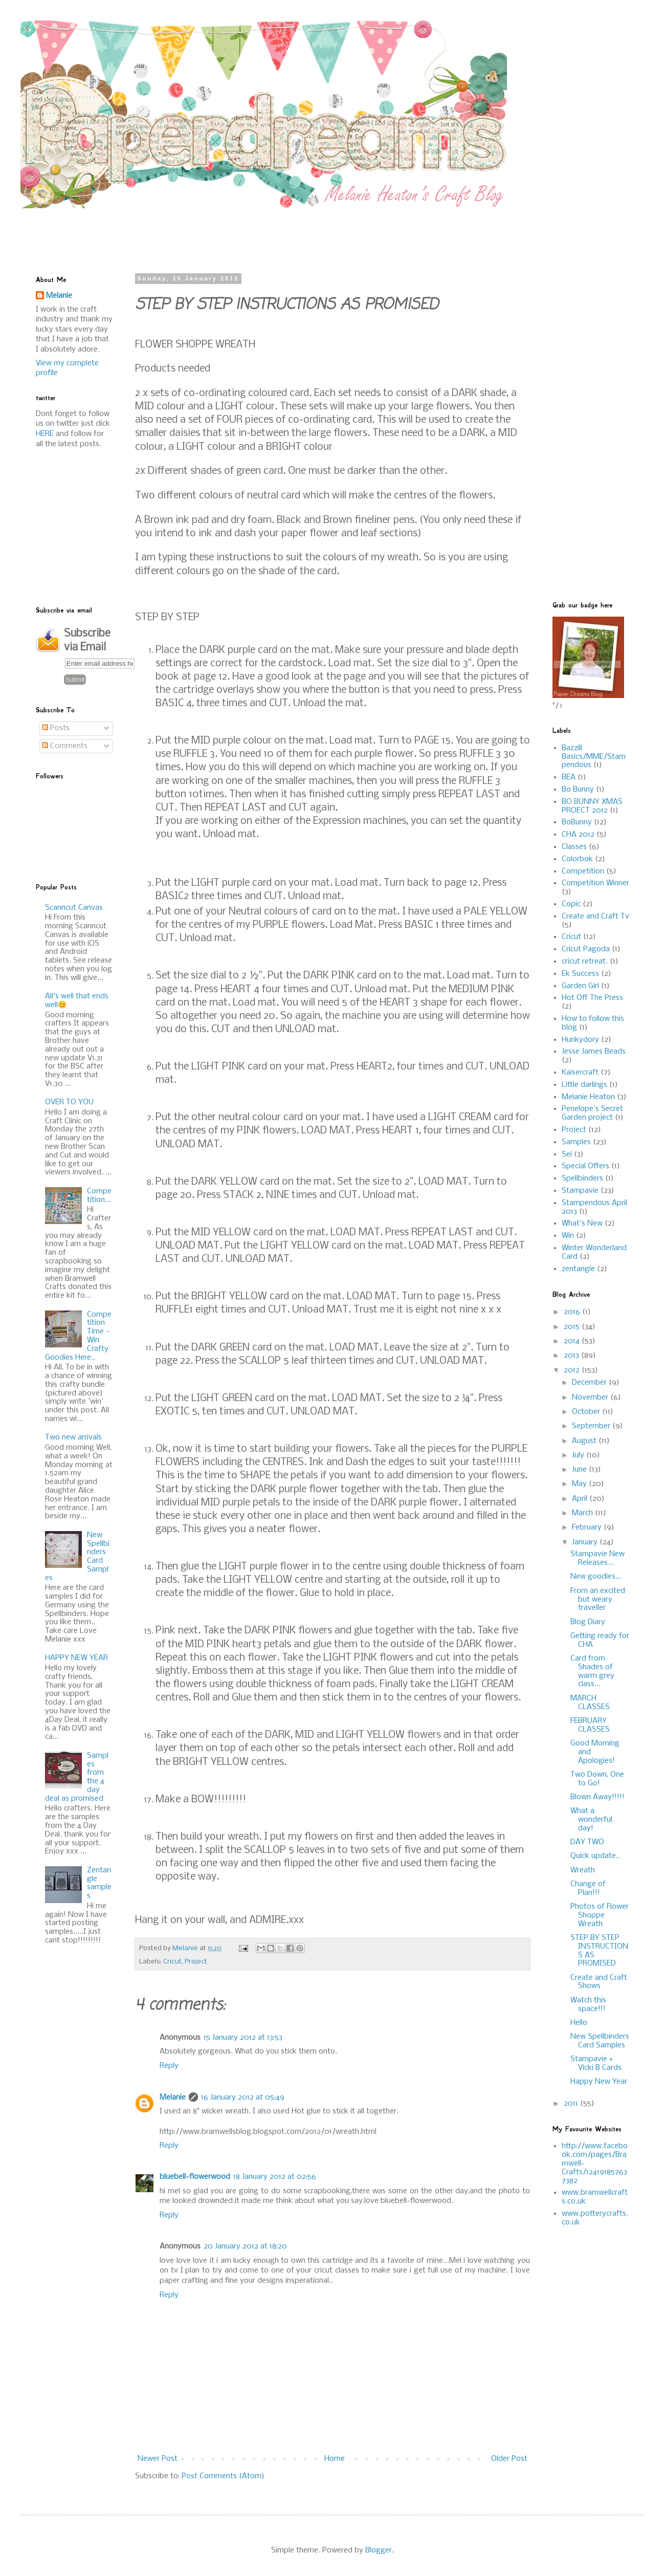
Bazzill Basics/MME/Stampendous (594, 757)
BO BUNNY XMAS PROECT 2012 (592, 806)
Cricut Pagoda (586, 949)
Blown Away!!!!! (597, 1797)
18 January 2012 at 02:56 (274, 2177)
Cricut (172, 1962)
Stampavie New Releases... (597, 1558)
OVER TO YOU (69, 1102)
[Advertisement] (284, 231)
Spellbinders (582, 1178)
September (592, 1426)
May (580, 1484)
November (591, 1397)
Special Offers (585, 1166)
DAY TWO (587, 1842)
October (587, 1412)
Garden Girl (580, 986)
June (580, 1470)
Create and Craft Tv (595, 916)
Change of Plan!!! (588, 1888)
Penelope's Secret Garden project (592, 1113)
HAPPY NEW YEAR (76, 1658)
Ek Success (580, 974)
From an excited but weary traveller (597, 1599)
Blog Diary (587, 1622)
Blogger (378, 2550)
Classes (574, 847)
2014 (573, 1341)
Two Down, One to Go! (597, 1779)
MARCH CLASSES (590, 1702)
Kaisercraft (580, 1072)
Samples (576, 1142)
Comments (64, 746)
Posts (56, 728)
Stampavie (580, 1191)
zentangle (578, 1269)
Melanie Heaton (588, 1097)
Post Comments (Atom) (223, 2476)
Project (196, 1962)
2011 (572, 2104)
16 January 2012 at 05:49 (242, 2097)
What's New (582, 1223)
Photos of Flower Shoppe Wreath (599, 1915)
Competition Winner (595, 883)
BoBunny (577, 822)
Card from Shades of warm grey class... (592, 1671)
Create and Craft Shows (598, 1982)
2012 (573, 1370)
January (586, 1542)
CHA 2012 (578, 835)
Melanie (173, 2097)
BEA (568, 777)
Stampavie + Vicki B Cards (596, 2063)
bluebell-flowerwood (195, 2177)
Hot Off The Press (592, 998)
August (585, 1441)
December (590, 1383)
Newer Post (158, 2459)
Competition (583, 871)
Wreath (582, 1870)
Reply (169, 2066)
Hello (578, 2023)
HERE (45, 434)
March (583, 1513)
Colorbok (577, 859)
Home (334, 2459)
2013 (572, 1355)
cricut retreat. (585, 961)
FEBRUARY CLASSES (590, 1725)
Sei (567, 1154)
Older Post (509, 2459)
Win (568, 1236)
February (588, 1527)
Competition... (99, 1195)
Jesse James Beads (594, 1051)
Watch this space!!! (588, 2004)
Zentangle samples (99, 1883)
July (579, 1455)
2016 (573, 1312)
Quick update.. (595, 1856)
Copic (571, 904)
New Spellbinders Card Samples (599, 2041)
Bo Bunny (578, 789)
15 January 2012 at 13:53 (243, 2038)
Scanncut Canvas (74, 908)
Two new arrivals (73, 1437)
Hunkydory (580, 1040)
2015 (573, 1327)
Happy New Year (598, 2082)
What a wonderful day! (591, 1819)
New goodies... (596, 1577)
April (580, 1499)
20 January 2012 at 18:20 (245, 2246)
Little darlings (584, 1085)
